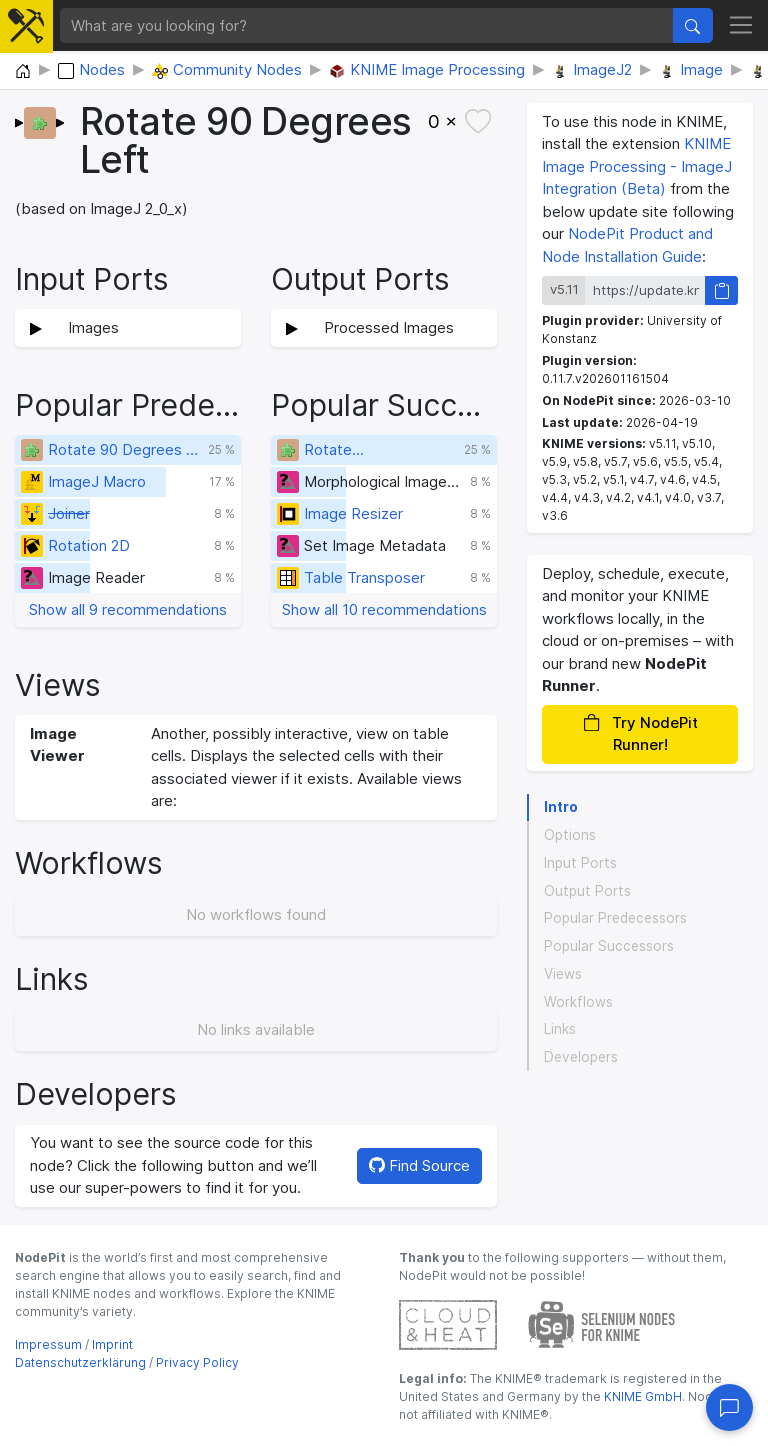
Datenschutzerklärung (80, 1362)
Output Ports (587, 891)
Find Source (419, 1165)
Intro (561, 807)
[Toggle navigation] (741, 26)
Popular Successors (609, 946)
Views (563, 974)
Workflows (578, 1002)
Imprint (112, 1344)
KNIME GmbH (641, 1396)
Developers (581, 1057)
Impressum (48, 1344)
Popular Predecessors (615, 918)
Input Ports (580, 863)
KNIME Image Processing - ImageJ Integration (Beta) (637, 166)
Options (570, 835)
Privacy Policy (197, 1362)
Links (560, 1029)
